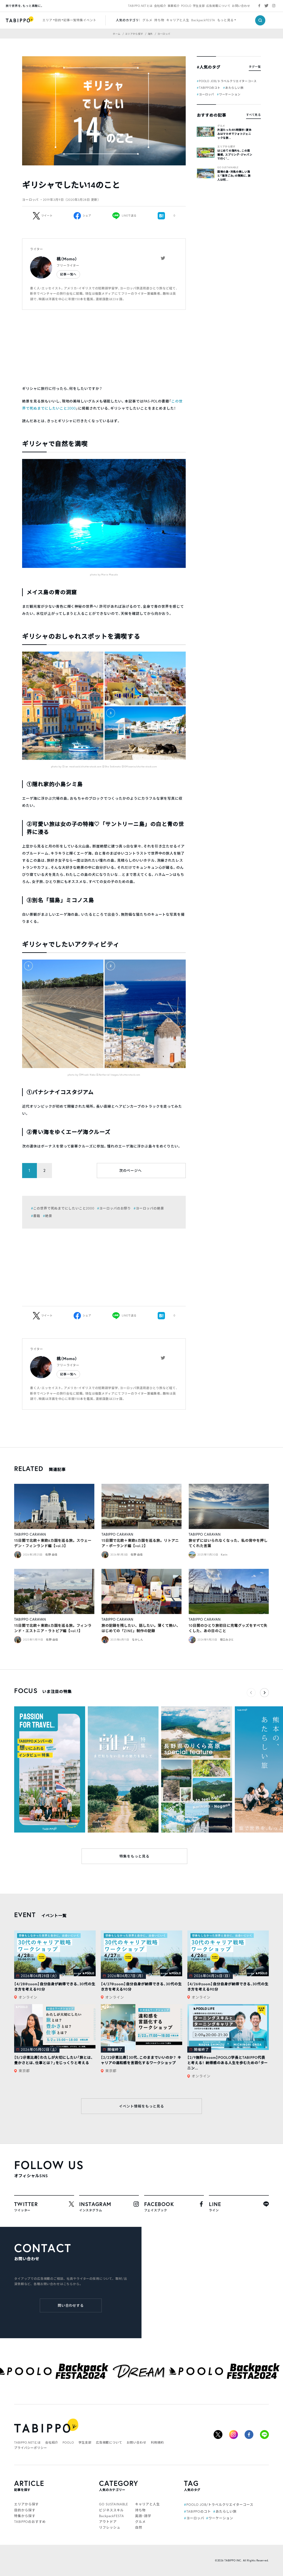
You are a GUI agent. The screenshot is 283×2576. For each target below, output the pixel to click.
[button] (264, 1692)
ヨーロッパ (206, 94)
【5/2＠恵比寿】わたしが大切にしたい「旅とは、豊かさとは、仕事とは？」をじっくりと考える (53, 2060)
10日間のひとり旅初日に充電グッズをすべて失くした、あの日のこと (228, 1628)
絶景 (48, 1216)
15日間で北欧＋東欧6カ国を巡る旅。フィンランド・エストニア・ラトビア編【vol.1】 (53, 1628)
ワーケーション (229, 94)
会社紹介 (160, 6)
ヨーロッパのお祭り (115, 1208)
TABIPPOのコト (209, 87)
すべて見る (253, 114)
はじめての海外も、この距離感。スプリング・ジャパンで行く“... (234, 154)
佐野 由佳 (51, 1554)
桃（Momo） (67, 258)
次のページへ (130, 1170)
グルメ (147, 20)
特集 (79, 20)
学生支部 (199, 6)
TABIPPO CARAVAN (30, 1534)
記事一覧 (69, 20)
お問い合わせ (241, 6)
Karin (224, 1554)
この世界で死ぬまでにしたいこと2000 (63, 1208)
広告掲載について (218, 6)
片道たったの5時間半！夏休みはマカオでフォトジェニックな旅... (234, 133)
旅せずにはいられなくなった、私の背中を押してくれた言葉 (228, 1543)
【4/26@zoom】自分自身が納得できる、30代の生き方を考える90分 (227, 1987)
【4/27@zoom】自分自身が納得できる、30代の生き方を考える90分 (141, 1987)
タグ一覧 (255, 66)
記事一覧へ (68, 274)
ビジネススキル (111, 2510)
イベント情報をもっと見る (141, 2106)
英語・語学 (143, 2516)
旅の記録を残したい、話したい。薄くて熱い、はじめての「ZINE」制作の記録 (140, 1628)
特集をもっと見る (134, 1856)
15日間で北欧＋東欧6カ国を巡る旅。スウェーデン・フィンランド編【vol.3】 (53, 1543)
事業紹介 (174, 6)
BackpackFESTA (203, 20)
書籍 (36, 1216)
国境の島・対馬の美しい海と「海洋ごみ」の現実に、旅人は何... (233, 175)
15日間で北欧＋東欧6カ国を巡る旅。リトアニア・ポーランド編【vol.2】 (140, 1543)
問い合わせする (71, 2305)
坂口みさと (227, 1639)
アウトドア (108, 2522)
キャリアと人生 (177, 20)
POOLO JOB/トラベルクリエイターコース (228, 81)
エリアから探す (226, 146)
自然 (138, 2527)
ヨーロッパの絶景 (150, 1208)
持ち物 (159, 20)
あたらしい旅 (234, 87)
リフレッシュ (109, 2527)
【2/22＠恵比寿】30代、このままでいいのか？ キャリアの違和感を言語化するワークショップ (141, 2060)
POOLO (186, 6)
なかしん (137, 1639)
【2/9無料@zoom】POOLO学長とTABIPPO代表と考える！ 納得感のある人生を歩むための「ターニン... (227, 2062)
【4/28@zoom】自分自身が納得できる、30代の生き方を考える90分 (54, 1987)
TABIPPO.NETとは (140, 6)
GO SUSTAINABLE (227, 167)
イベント (89, 20)
